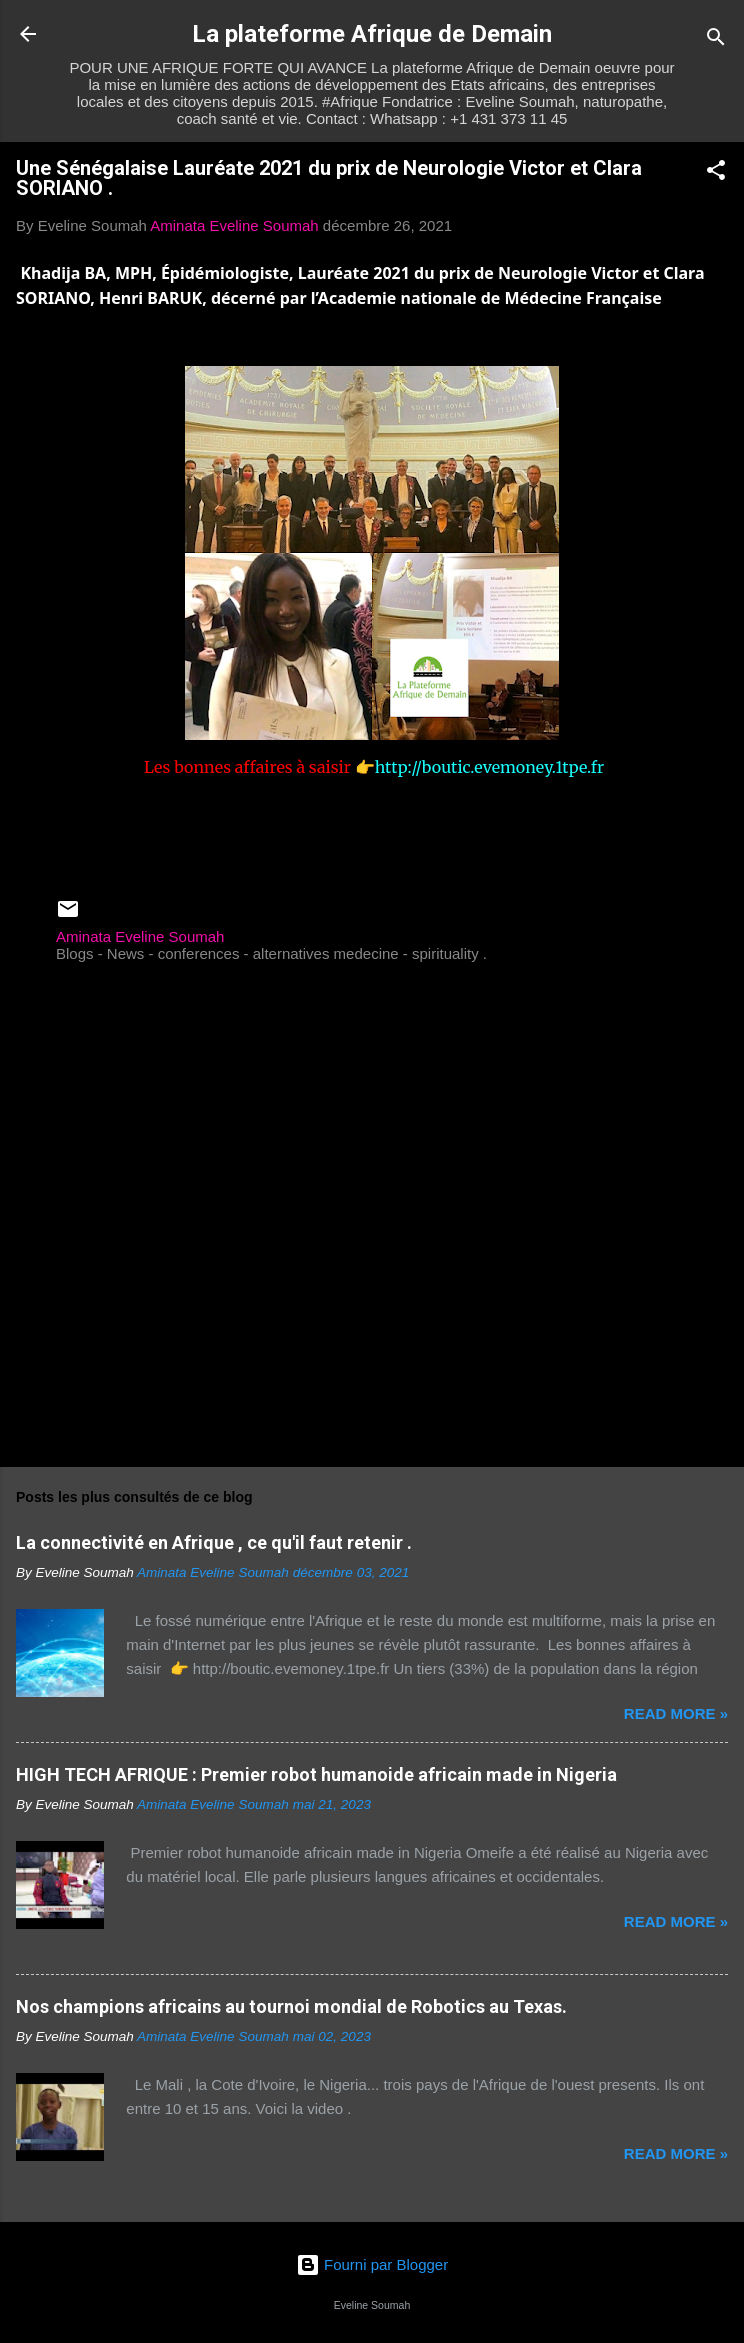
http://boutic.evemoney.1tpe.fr (490, 767)
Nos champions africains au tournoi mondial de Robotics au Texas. (291, 2006)
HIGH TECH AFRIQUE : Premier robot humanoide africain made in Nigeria (316, 1774)
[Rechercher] (716, 40)
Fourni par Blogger (372, 2264)
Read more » (676, 1713)
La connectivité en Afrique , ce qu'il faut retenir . (214, 1542)
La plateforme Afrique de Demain (372, 34)
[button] (716, 173)
